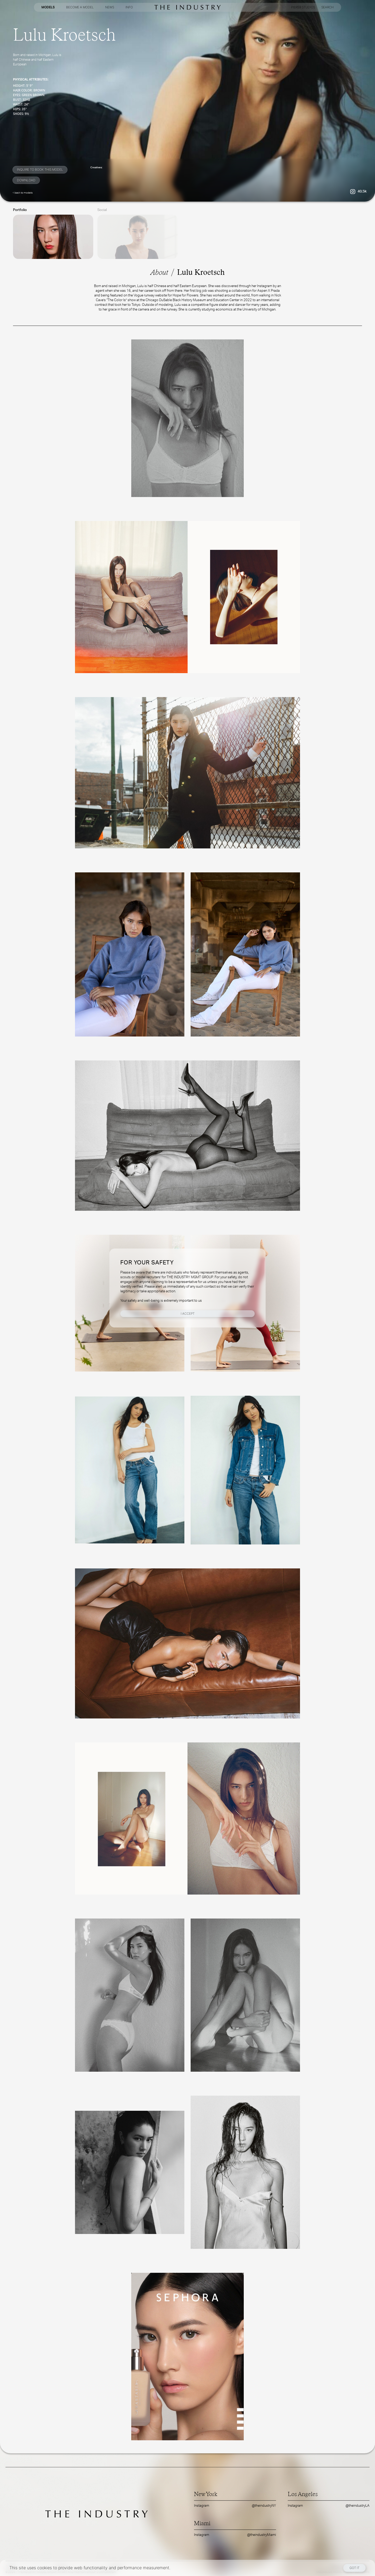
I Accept (188, 1313)
